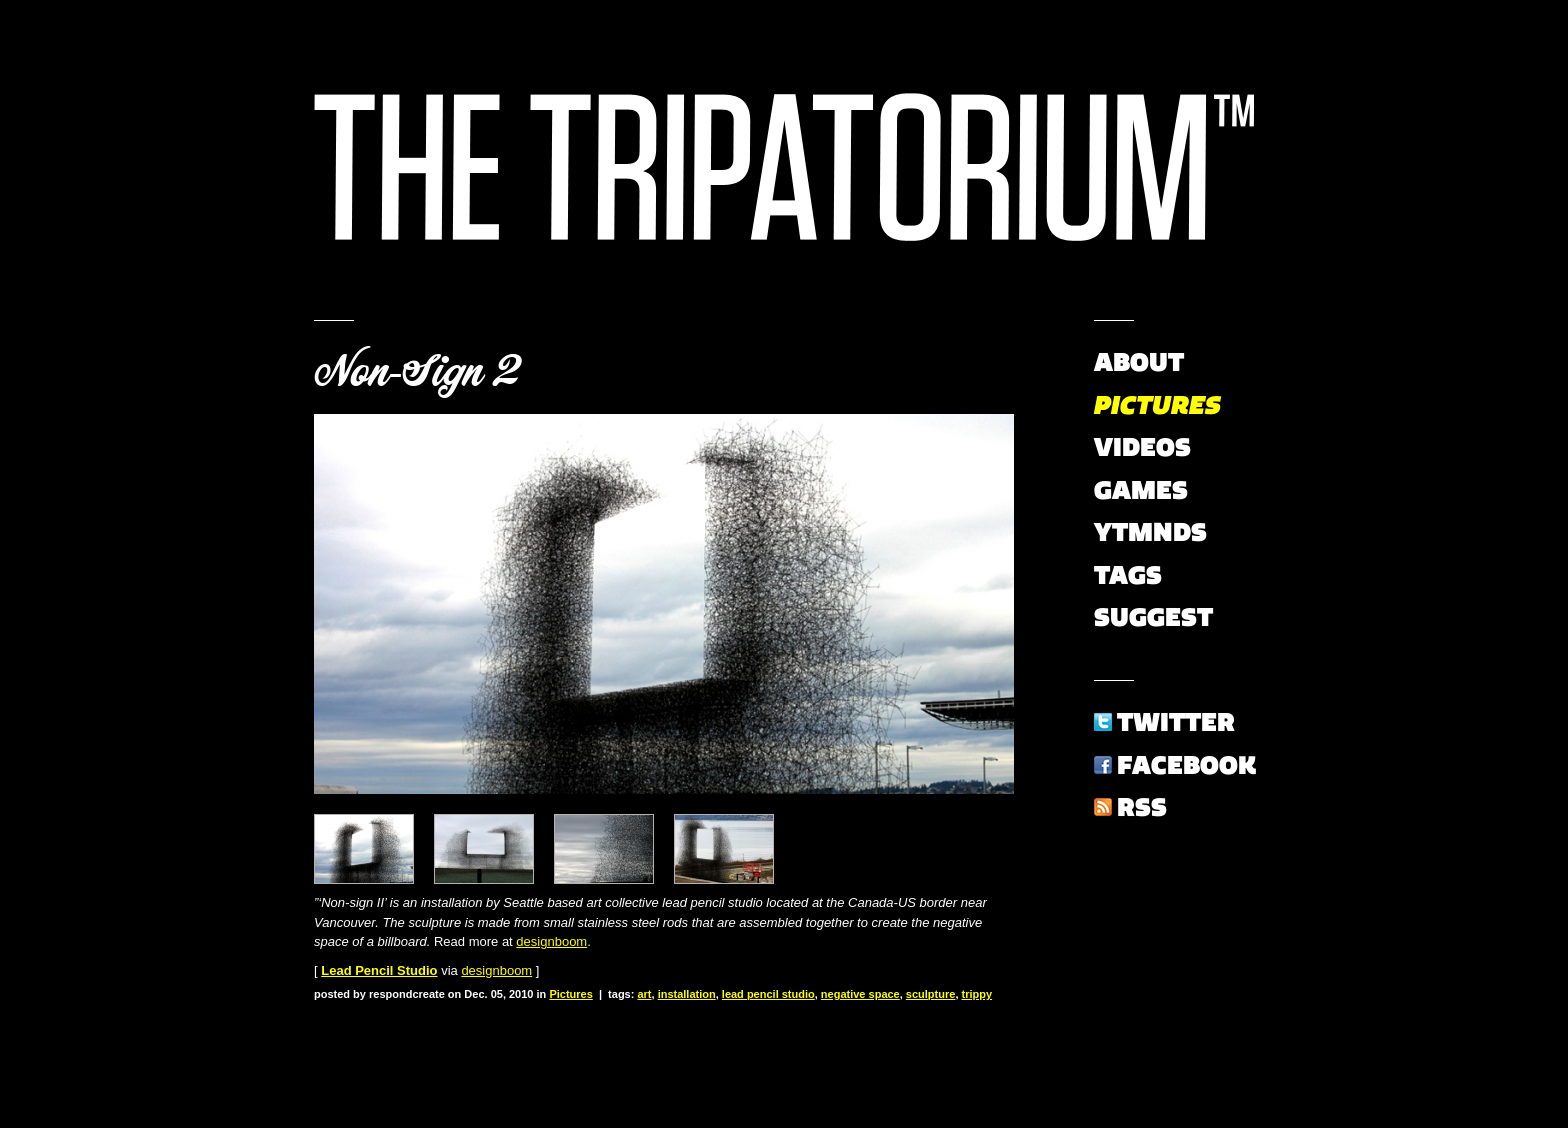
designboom (551, 941)
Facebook (1186, 765)
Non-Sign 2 (417, 372)
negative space (860, 994)
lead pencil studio (768, 994)
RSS (1142, 807)
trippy (977, 994)
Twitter (1176, 722)
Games (1141, 490)
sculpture (931, 994)
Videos (1142, 447)
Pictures (570, 994)
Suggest (1153, 617)
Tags (1128, 575)
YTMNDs (1150, 532)
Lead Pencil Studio (379, 970)
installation (687, 994)
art (644, 994)
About (1139, 362)
